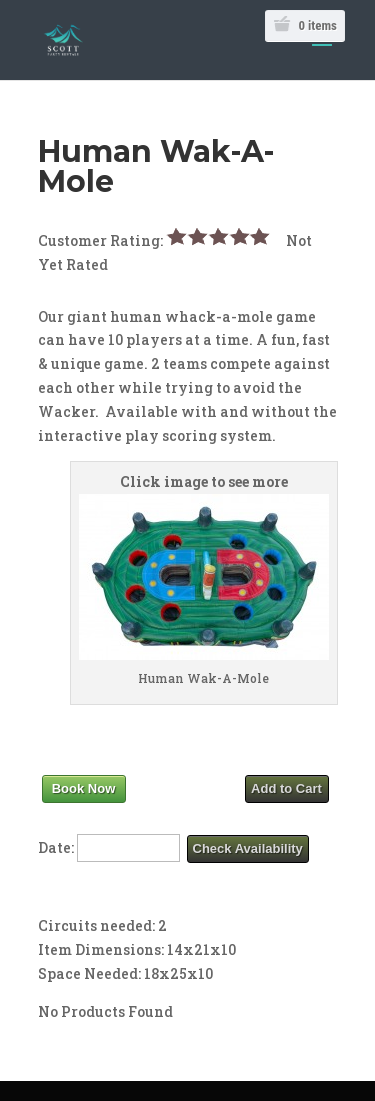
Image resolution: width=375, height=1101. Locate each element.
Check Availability (248, 848)
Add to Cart (286, 788)
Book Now (84, 788)
